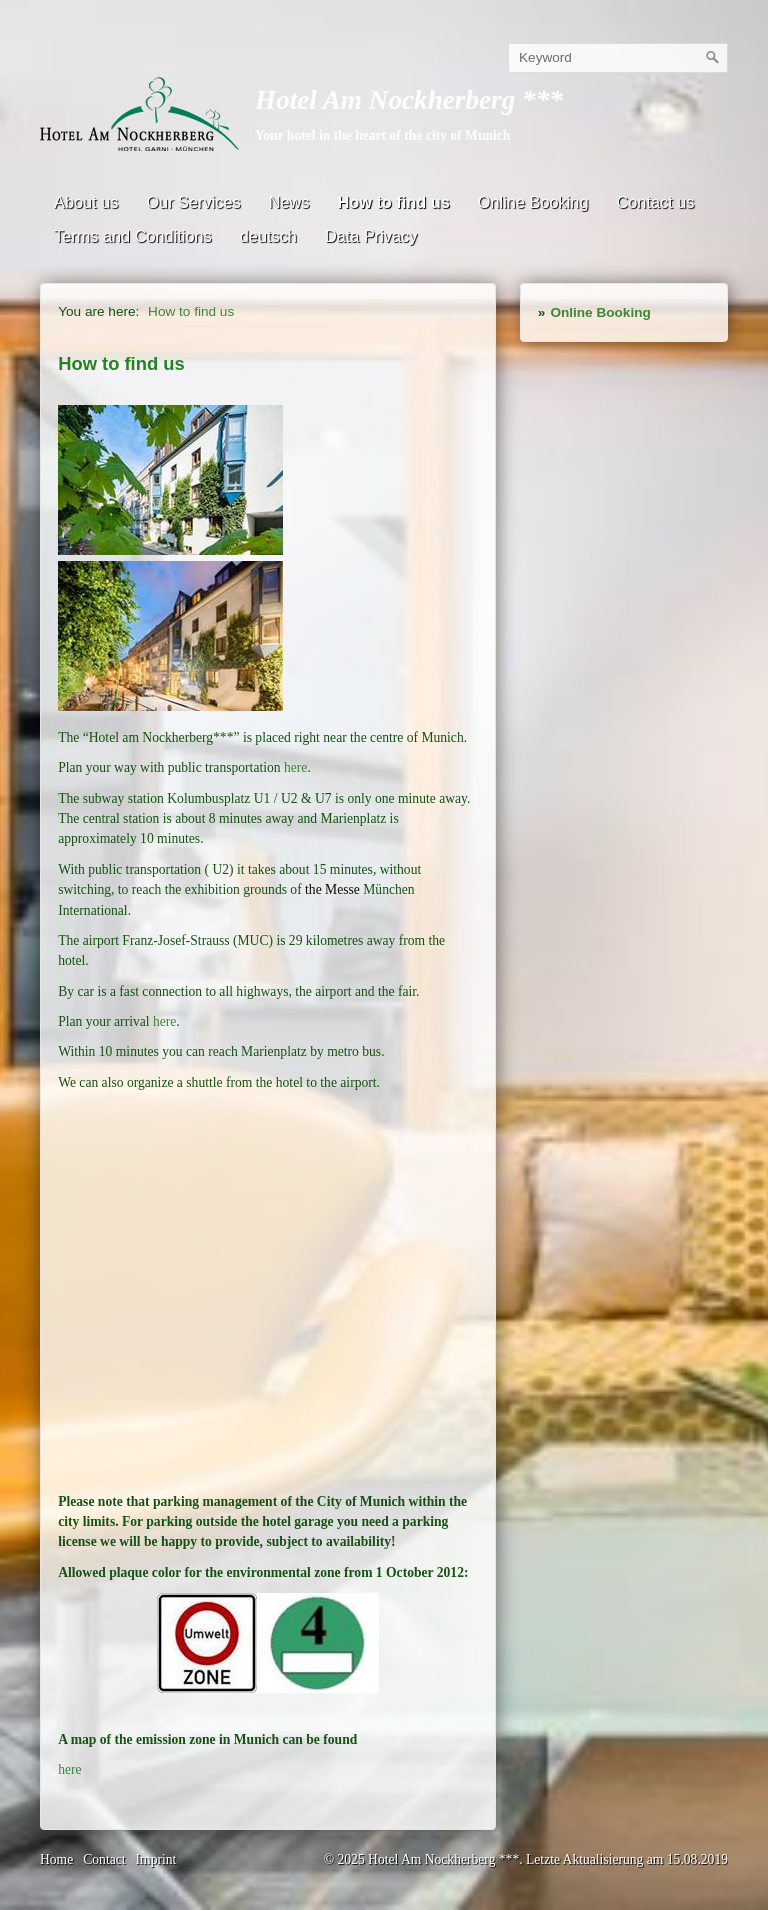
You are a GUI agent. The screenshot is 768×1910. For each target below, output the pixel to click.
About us (86, 202)
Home (56, 1859)
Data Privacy (371, 236)
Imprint (156, 1859)
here (295, 767)
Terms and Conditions (133, 236)
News (289, 202)
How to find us (393, 202)
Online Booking (533, 202)
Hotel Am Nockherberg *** (409, 100)
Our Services (193, 202)
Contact (104, 1859)
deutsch (268, 236)
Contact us (655, 202)
